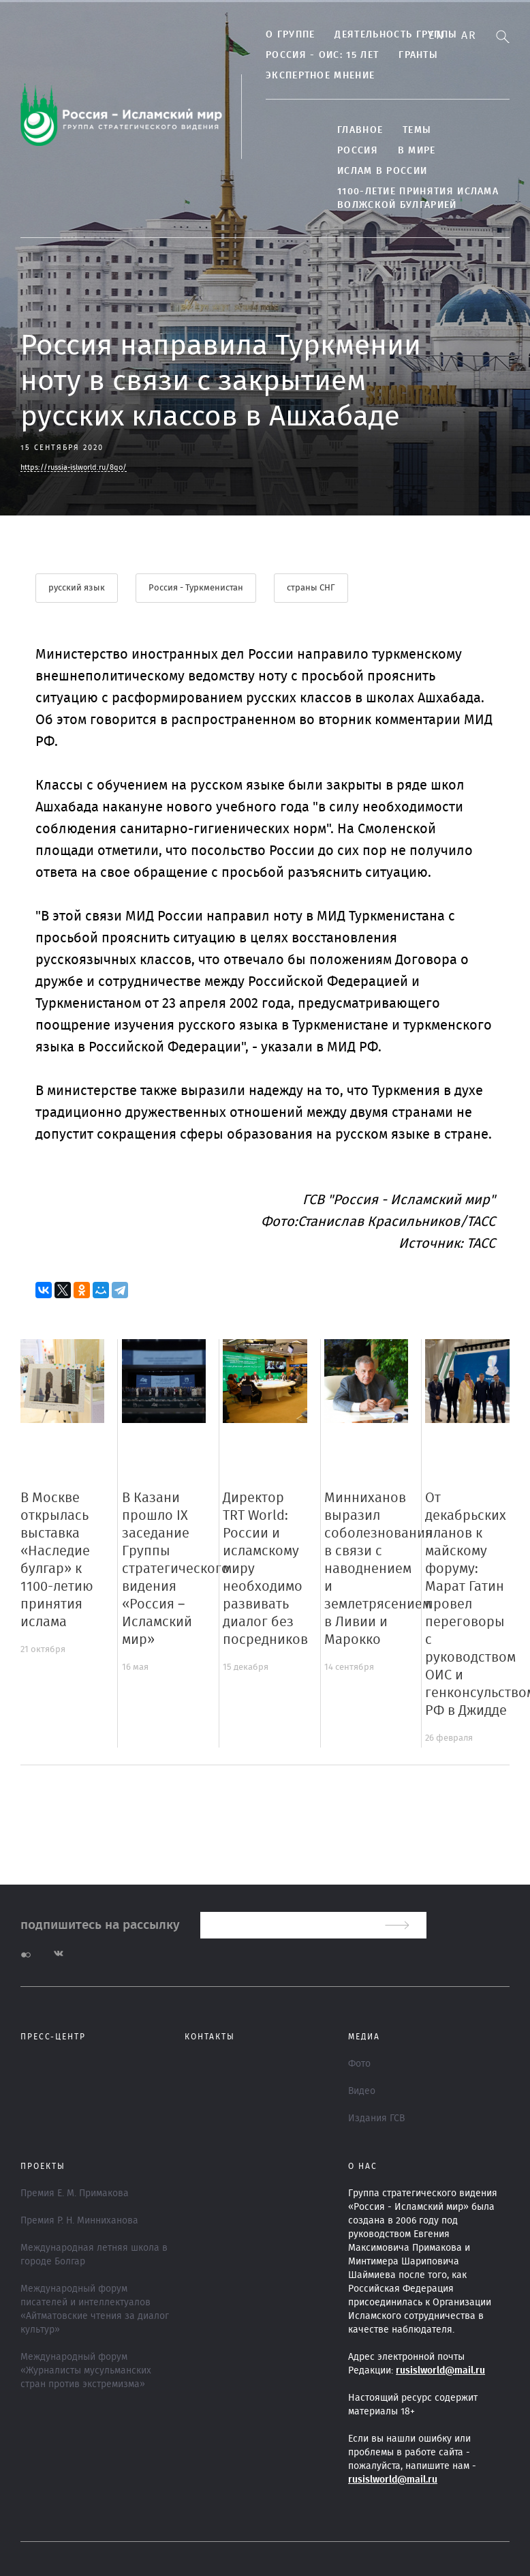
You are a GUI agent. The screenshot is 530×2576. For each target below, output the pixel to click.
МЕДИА (364, 2037)
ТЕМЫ (417, 130)
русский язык (76, 588)
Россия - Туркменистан (196, 588)
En (436, 35)
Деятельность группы (395, 35)
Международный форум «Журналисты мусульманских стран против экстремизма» (85, 2370)
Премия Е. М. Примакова (74, 2193)
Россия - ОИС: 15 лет (322, 55)
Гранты (418, 55)
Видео (361, 2091)
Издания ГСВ (376, 2118)
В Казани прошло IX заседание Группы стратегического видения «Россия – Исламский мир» (176, 1569)
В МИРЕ (417, 150)
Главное (360, 130)
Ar (468, 35)
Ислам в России (382, 171)
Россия (357, 150)
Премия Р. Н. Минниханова (79, 2221)
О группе (290, 35)
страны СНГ (311, 588)
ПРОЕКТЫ (42, 2166)
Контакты (210, 2037)
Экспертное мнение (320, 75)
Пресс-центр (53, 2037)
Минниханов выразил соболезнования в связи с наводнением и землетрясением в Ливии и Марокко (378, 1569)
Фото (359, 2064)
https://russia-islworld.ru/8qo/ (73, 467)
